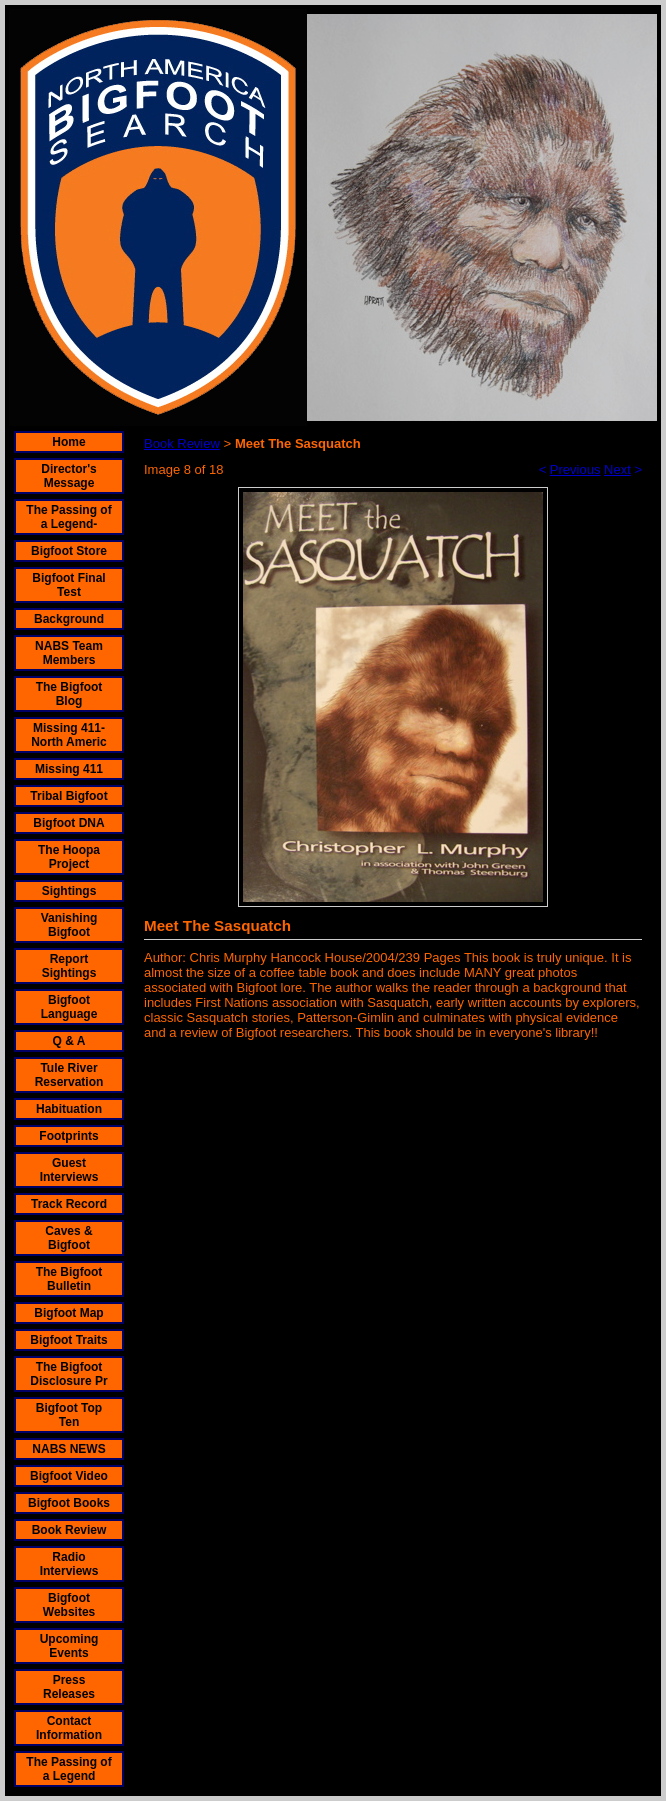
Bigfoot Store (69, 551)
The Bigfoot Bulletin (69, 1279)
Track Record (69, 1204)
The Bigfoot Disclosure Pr (68, 1374)
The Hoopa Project (69, 857)
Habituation (69, 1109)
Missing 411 (69, 769)
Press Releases (69, 1687)
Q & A (69, 1041)
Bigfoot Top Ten (69, 1415)
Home (68, 442)
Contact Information (69, 1728)
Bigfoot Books (69, 1503)
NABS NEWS (68, 1449)
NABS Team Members (69, 653)
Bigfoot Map (68, 1313)
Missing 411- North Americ (69, 735)
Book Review (69, 1530)
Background (69, 619)
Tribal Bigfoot (68, 796)
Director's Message (69, 476)
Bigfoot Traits (68, 1340)
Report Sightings (69, 966)
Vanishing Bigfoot (69, 925)
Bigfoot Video (69, 1476)
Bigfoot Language (69, 1007)
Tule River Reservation (69, 1075)
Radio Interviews (69, 1564)
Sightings (69, 891)
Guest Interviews (69, 1170)
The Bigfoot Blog (69, 694)
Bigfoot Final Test (68, 585)
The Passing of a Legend (68, 1769)
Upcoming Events (69, 1646)
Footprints (68, 1136)
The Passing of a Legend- (68, 517)
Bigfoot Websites (69, 1605)
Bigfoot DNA (68, 823)
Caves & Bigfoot (68, 1238)
